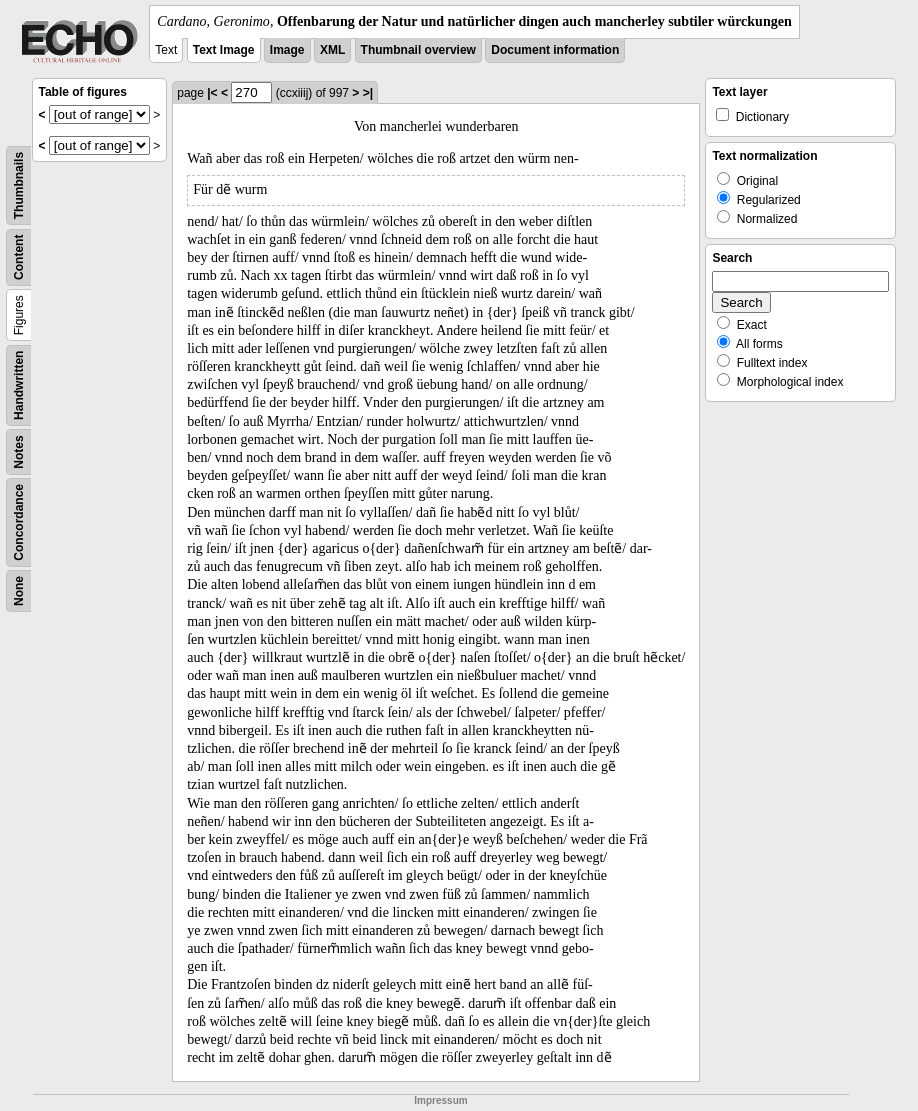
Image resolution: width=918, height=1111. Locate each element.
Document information (555, 50)
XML (332, 50)
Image (287, 50)
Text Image (224, 50)
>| (368, 93)
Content (19, 257)
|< (212, 93)
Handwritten (19, 385)
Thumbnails (19, 185)
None (19, 591)
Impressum (440, 1100)
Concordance (19, 522)
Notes (19, 451)
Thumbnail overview (418, 50)
